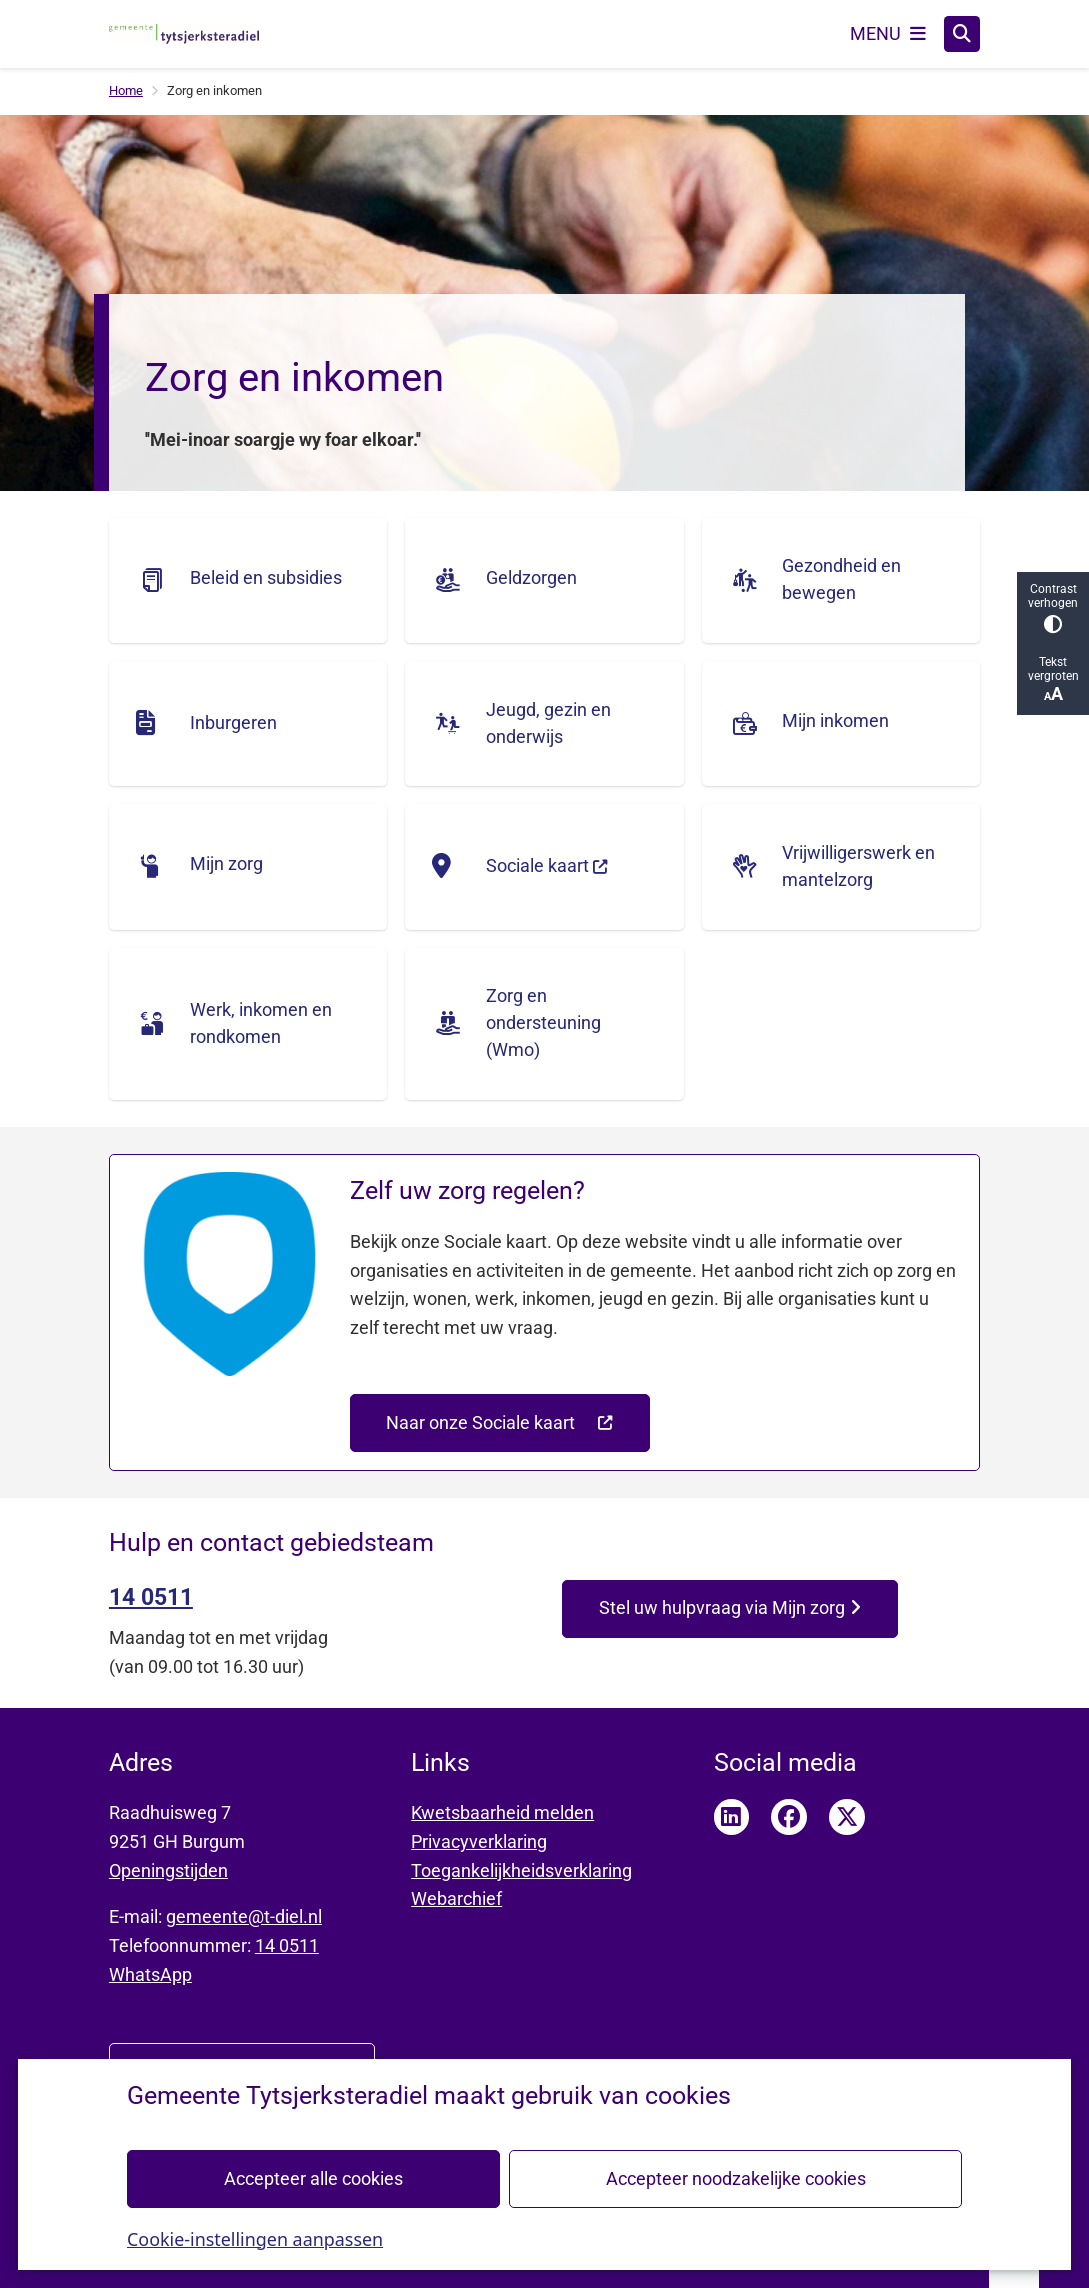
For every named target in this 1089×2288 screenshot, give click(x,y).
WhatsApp (150, 1974)
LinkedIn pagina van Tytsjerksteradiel (732, 1817)
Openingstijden (168, 1870)
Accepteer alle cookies (313, 2177)
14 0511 (287, 1945)
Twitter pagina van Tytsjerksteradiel (847, 1817)
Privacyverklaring (479, 1841)
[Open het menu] (888, 34)
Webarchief (456, 1898)
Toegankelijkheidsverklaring (521, 1870)
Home (126, 90)
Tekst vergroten (1053, 679)
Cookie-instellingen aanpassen (255, 2238)
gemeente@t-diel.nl (244, 1916)
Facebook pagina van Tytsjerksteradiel (789, 1817)
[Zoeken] (962, 33)
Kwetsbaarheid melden (502, 1812)
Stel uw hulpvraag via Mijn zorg (729, 1607)
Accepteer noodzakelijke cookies (735, 2177)
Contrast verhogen (1053, 607)
